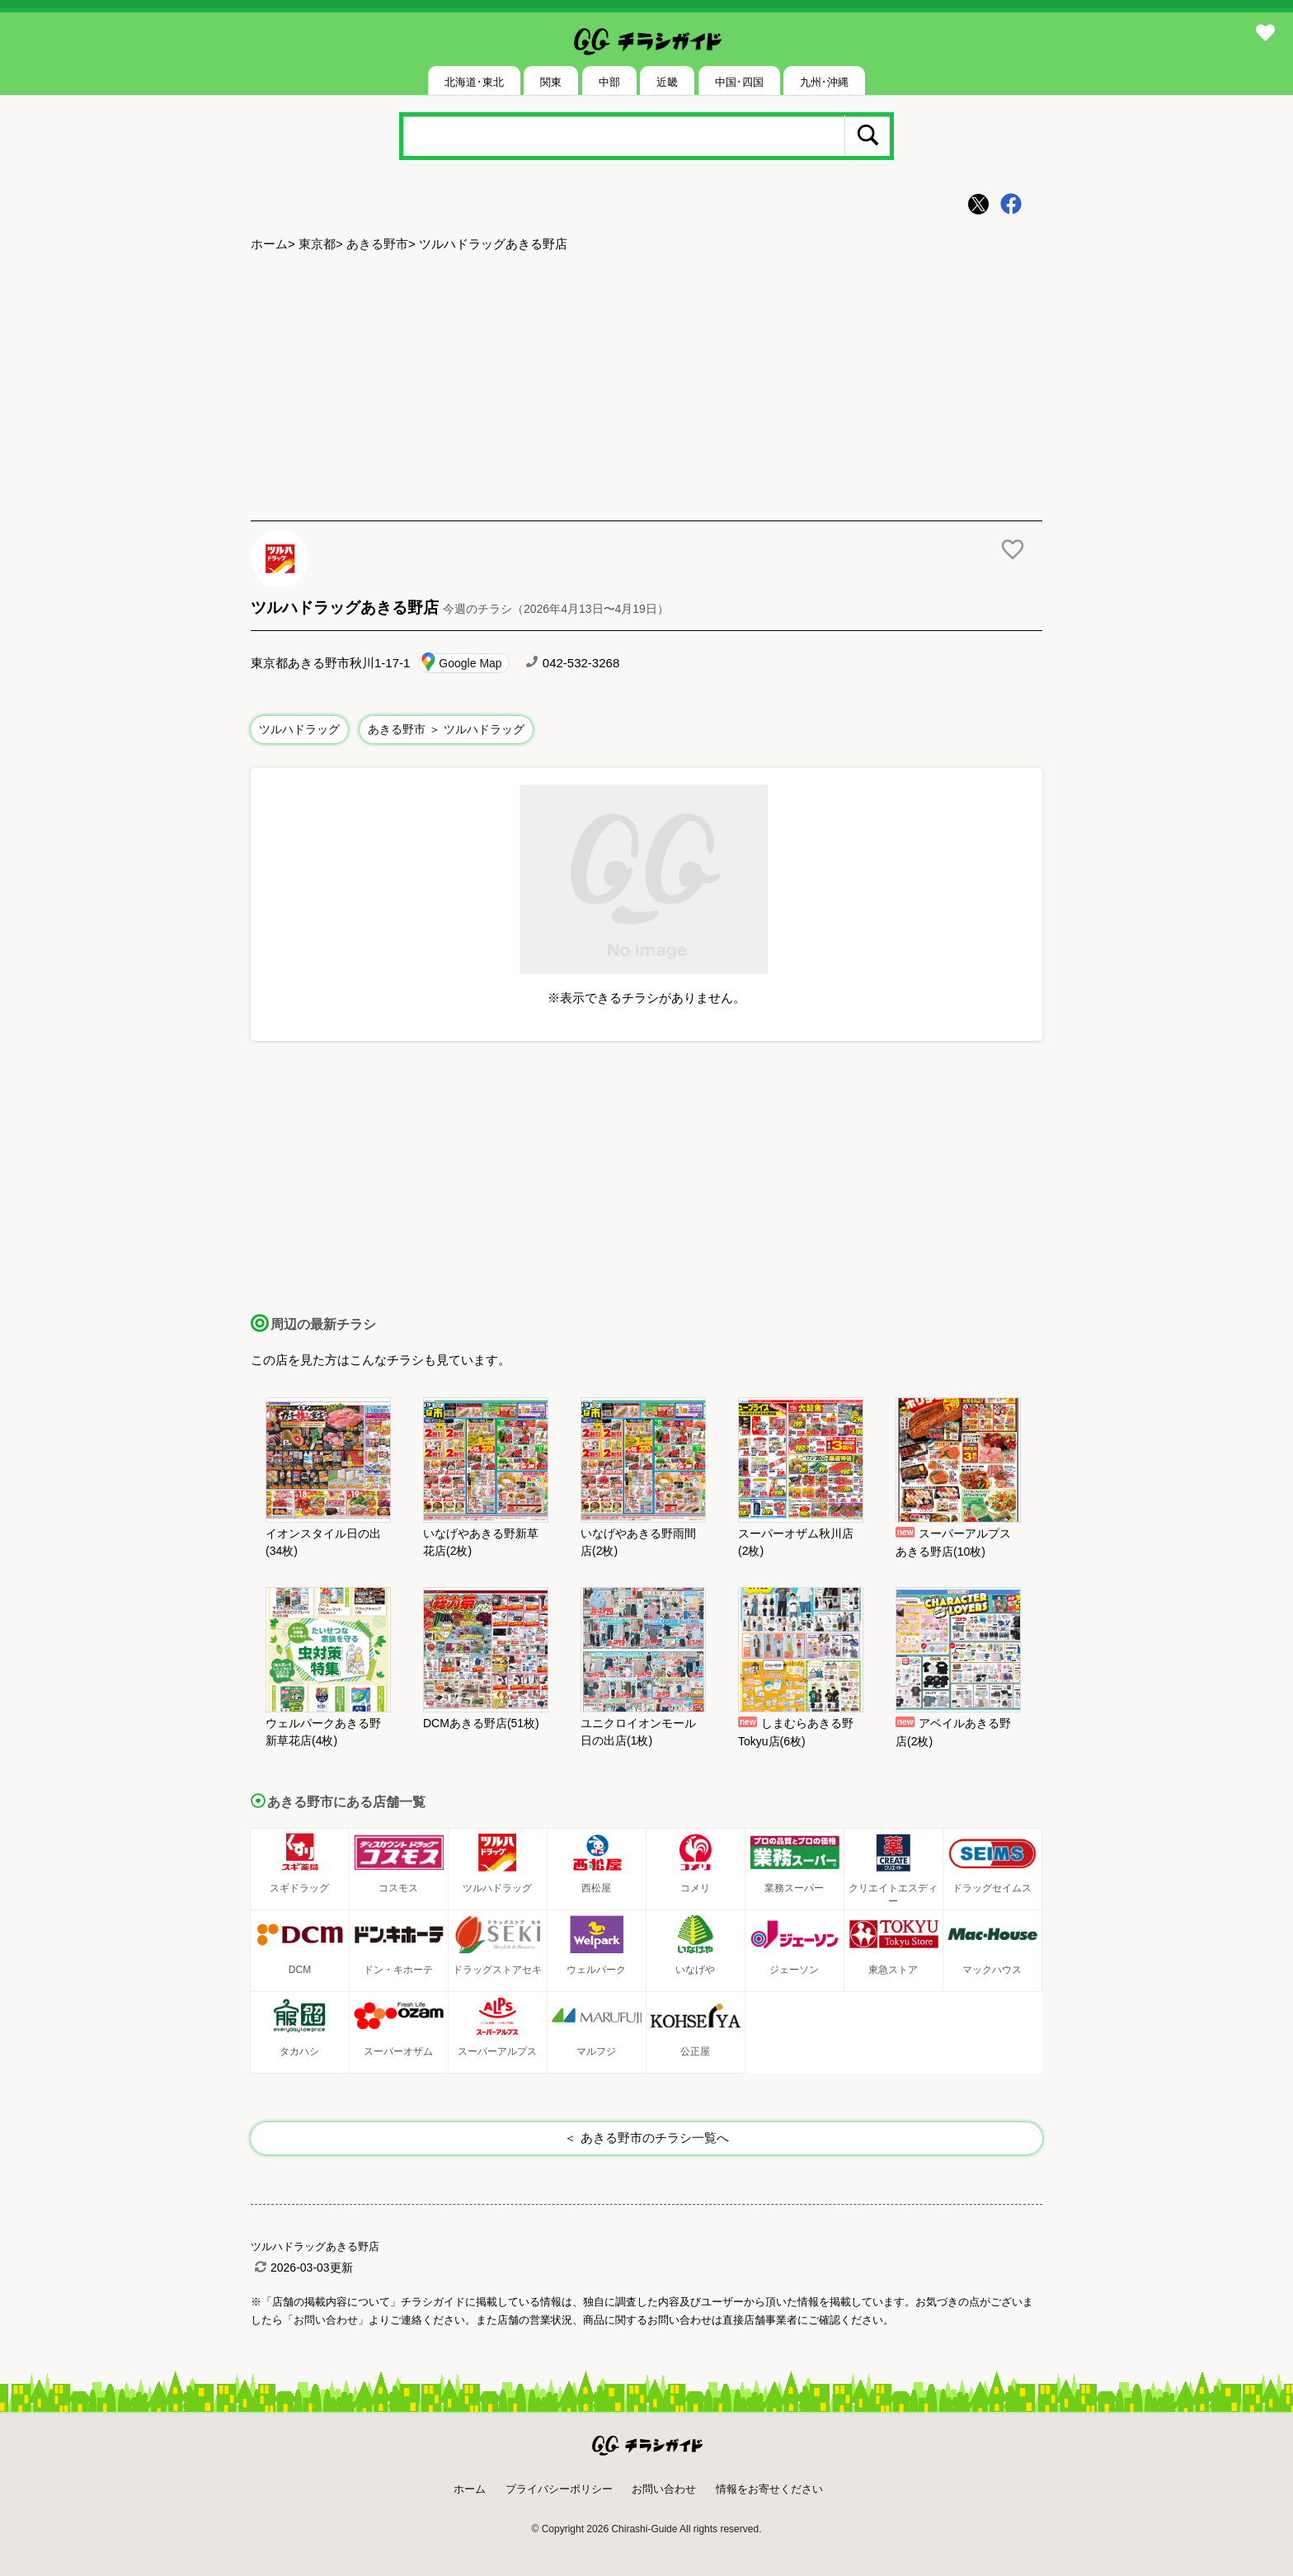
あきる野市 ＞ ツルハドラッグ (446, 729)
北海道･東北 (474, 82)
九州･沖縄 (824, 82)
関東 (551, 82)
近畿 (667, 82)
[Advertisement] (646, 388)
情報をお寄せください (769, 2489)
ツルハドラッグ (299, 729)
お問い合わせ (664, 2489)
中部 (609, 82)
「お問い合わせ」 (326, 2320)
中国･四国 (739, 82)
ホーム (269, 244)
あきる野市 (377, 244)
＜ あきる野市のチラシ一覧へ (646, 2138)
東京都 (317, 244)
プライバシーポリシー (559, 2489)
